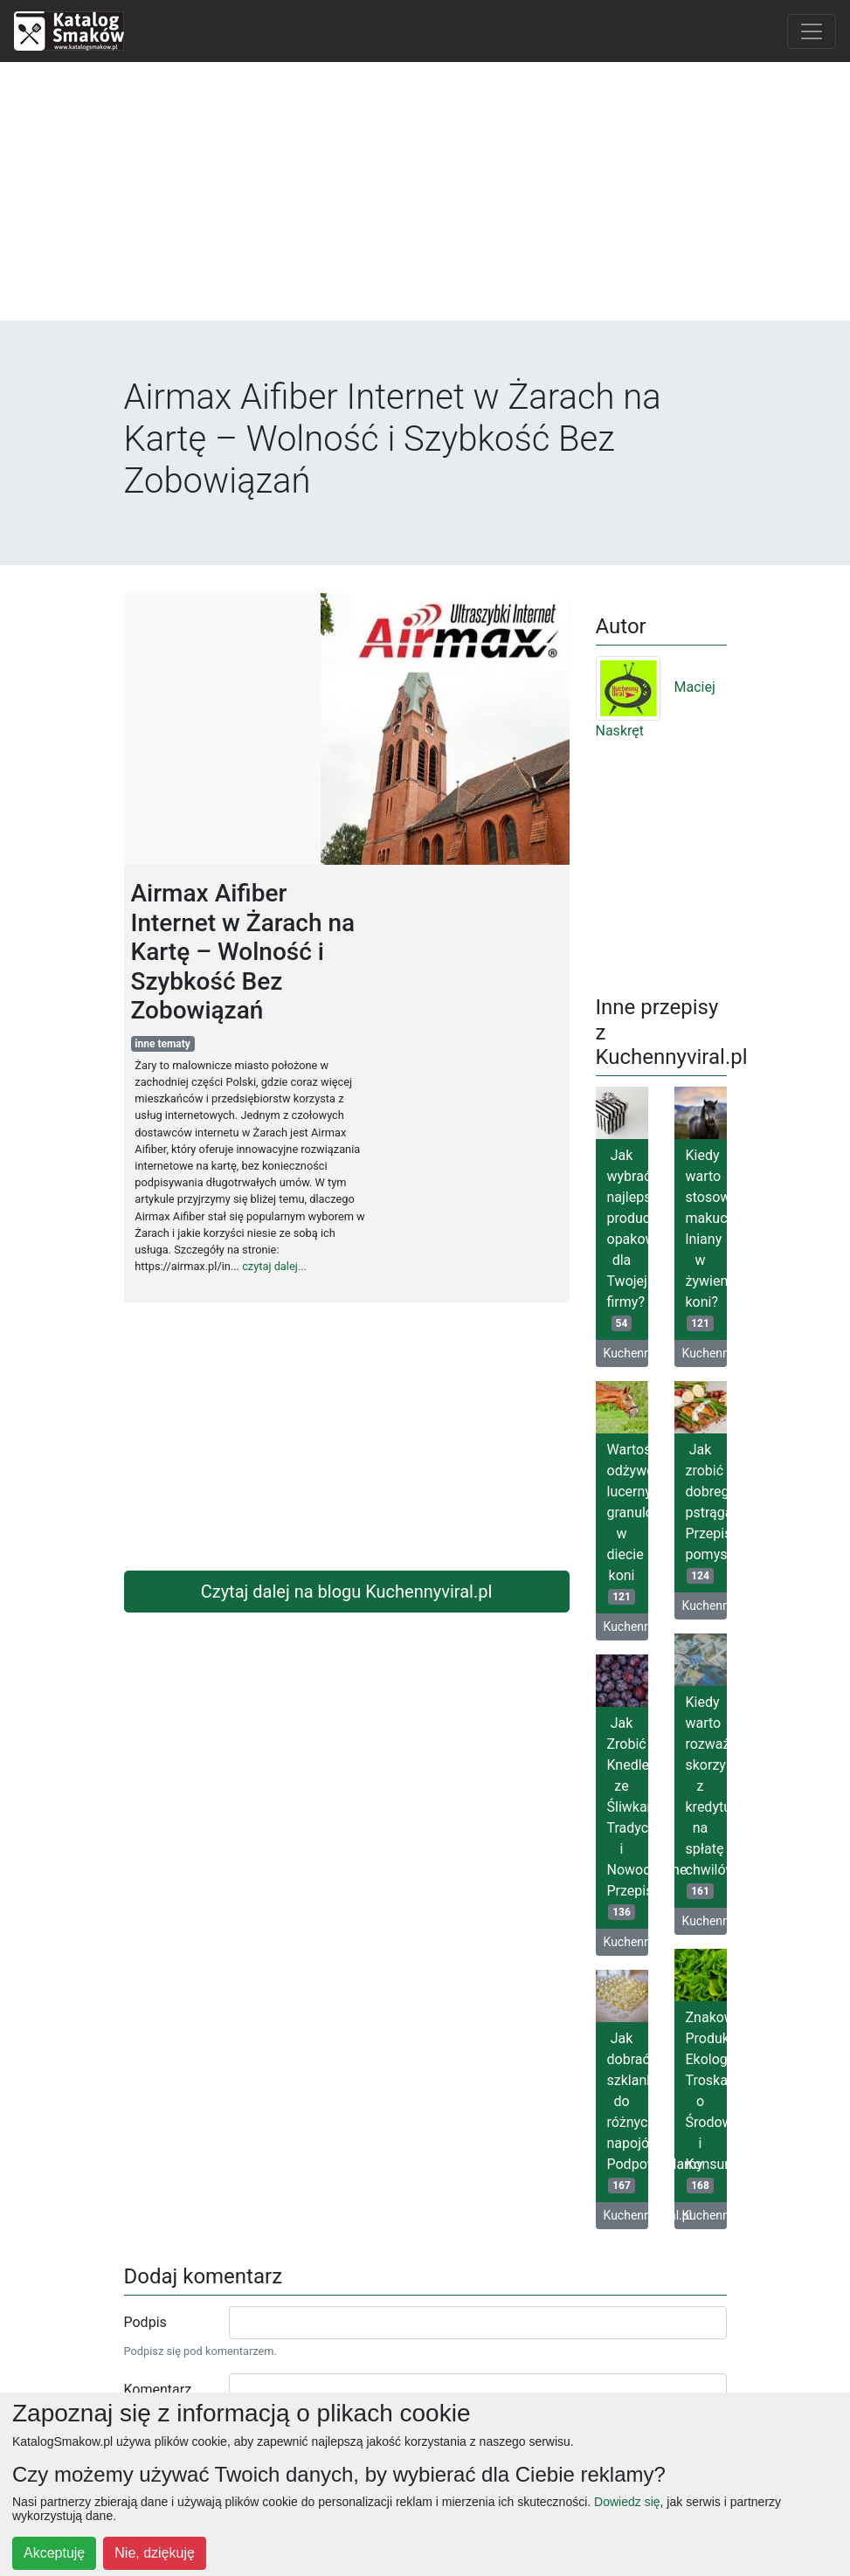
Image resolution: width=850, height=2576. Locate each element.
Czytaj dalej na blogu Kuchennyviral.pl (347, 1591)
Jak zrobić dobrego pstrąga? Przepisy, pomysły (706, 1512)
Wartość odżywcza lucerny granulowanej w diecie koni (627, 1523)
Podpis (145, 2322)
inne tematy (162, 1044)
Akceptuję (54, 2552)
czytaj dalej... (274, 1266)
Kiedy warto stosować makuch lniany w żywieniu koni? (706, 1239)
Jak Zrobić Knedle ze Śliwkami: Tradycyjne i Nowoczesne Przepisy (627, 1817)
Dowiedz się (627, 2502)
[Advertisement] (425, 198)
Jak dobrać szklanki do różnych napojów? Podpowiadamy (627, 2111)
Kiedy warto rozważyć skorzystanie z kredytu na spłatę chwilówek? (706, 1796)
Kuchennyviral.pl (626, 1353)
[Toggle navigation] (811, 31)
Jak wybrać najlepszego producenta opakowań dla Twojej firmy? (627, 1239)
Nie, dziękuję (154, 2552)
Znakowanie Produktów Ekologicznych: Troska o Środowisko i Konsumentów (706, 2101)
